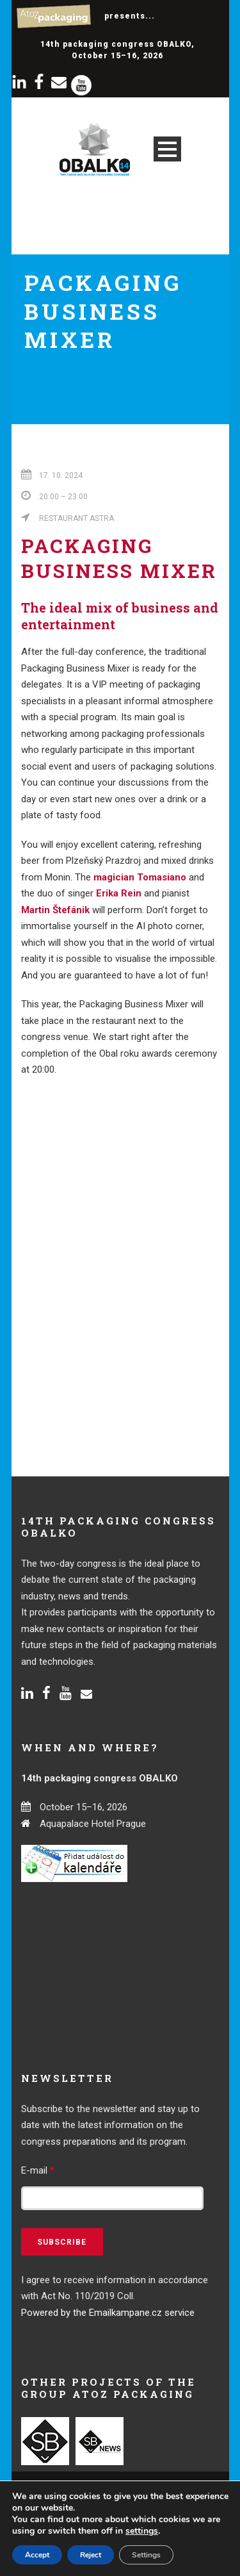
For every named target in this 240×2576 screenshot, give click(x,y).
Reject (90, 2555)
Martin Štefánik (55, 910)
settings (141, 2531)
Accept (37, 2555)
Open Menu (167, 148)
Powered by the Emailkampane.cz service (108, 2312)
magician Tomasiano (139, 877)
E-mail (37, 2170)
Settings (146, 2555)
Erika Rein (118, 893)
